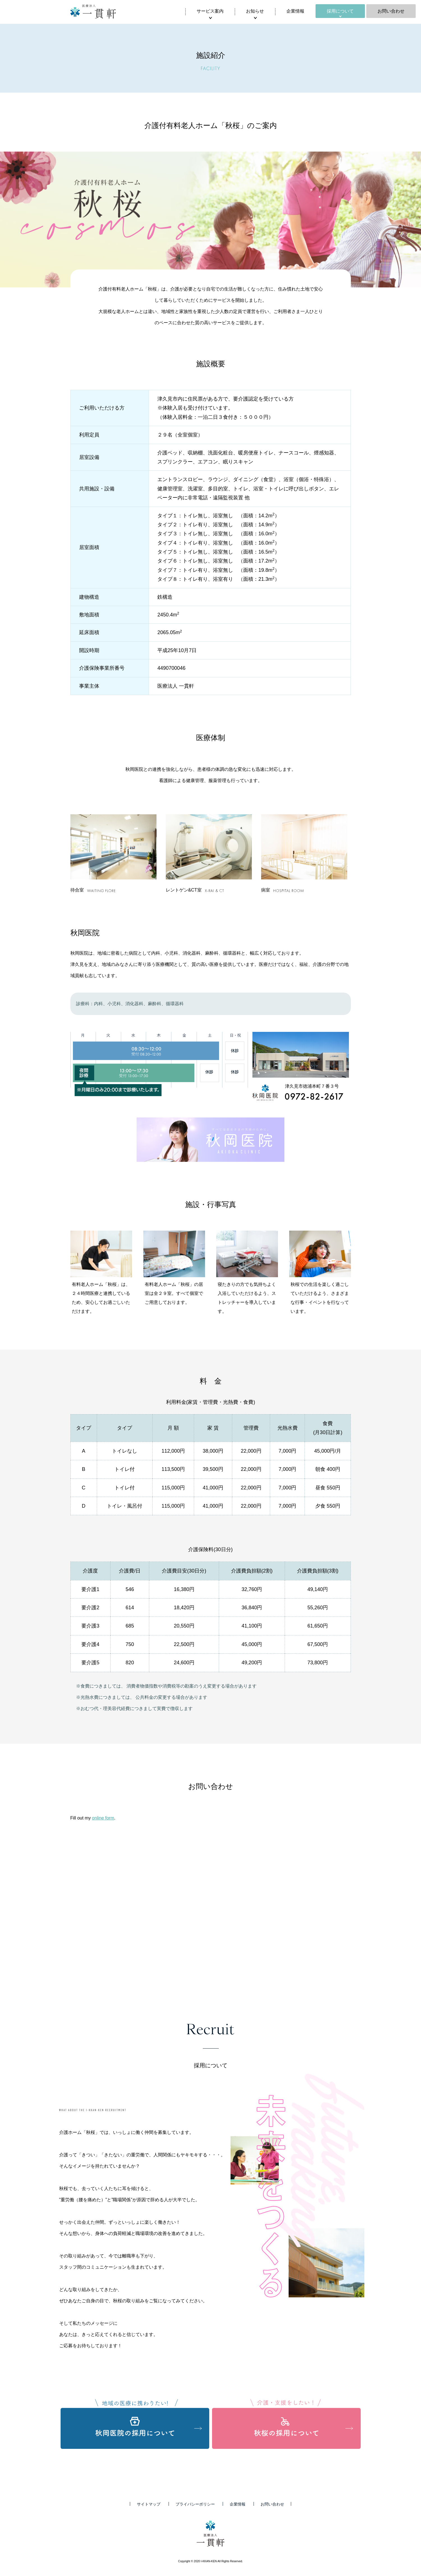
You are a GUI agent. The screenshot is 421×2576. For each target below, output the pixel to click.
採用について (340, 11)
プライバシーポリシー (195, 2504)
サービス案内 (210, 11)
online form (103, 1818)
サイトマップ (148, 2504)
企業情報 (295, 11)
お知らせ (255, 11)
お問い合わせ (391, 11)
